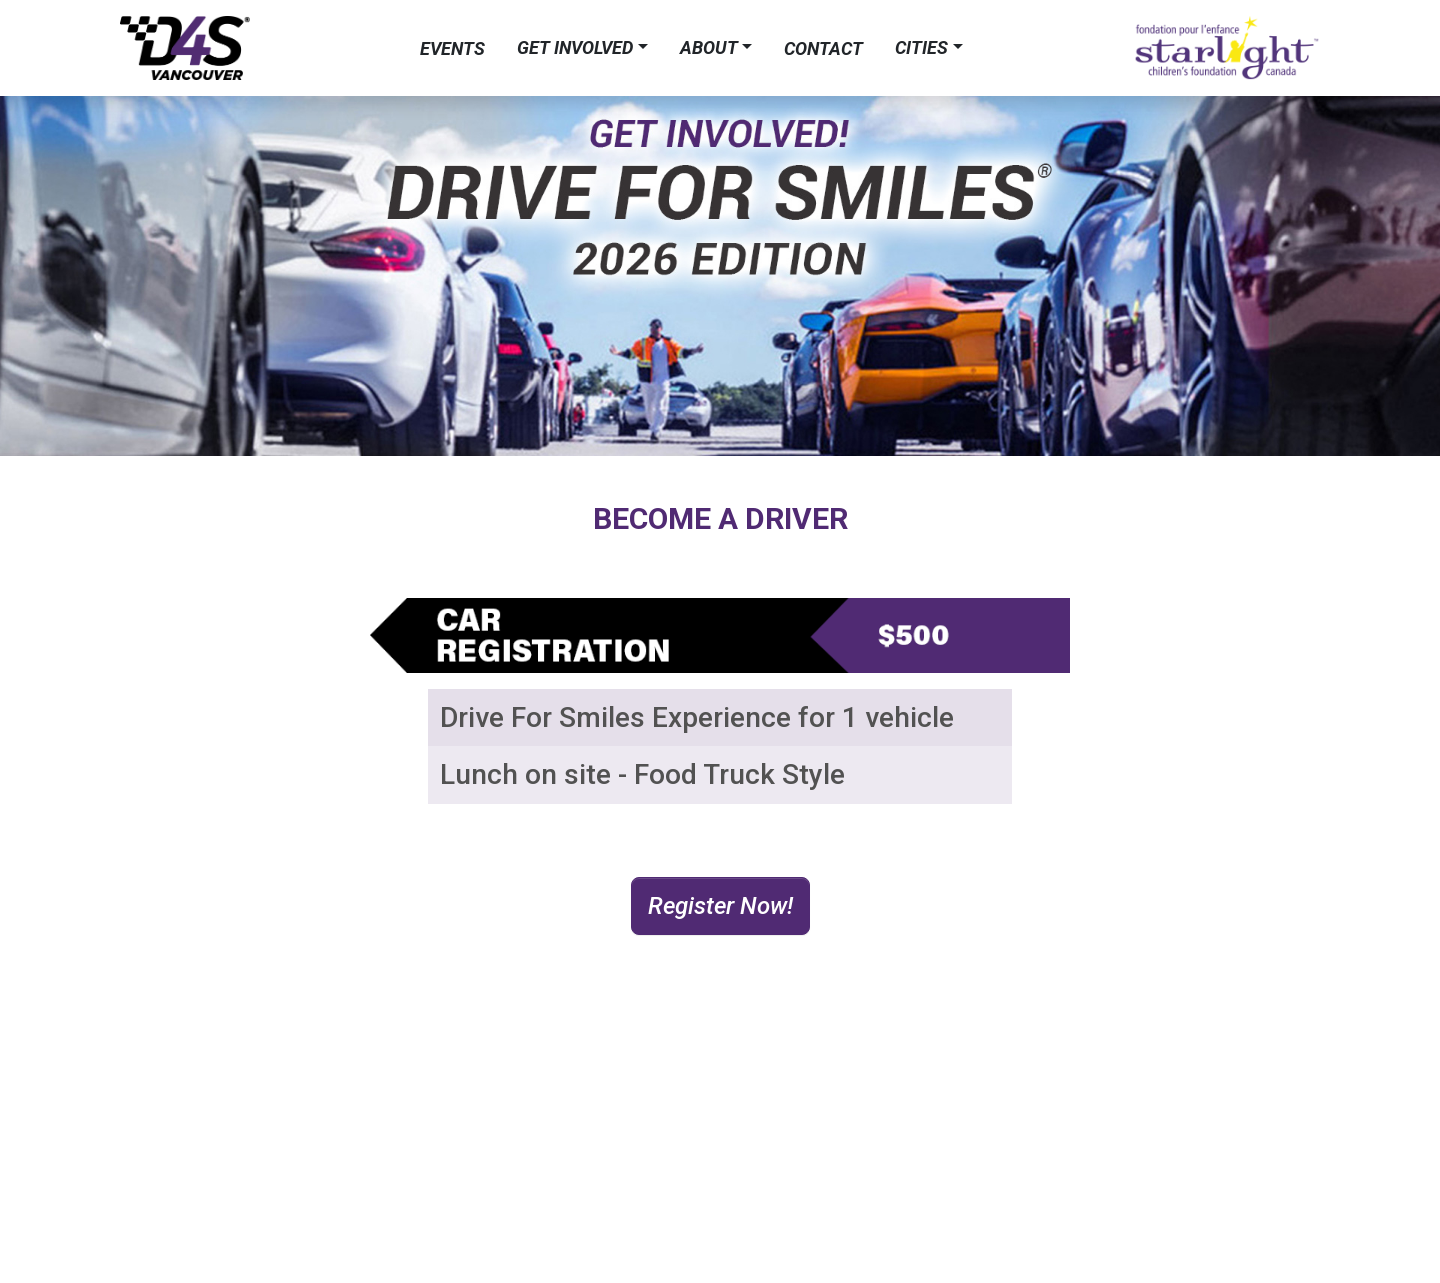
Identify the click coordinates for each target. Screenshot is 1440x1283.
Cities (921, 47)
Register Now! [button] (720, 906)
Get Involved (575, 47)
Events (452, 48)
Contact (823, 48)
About (709, 47)
